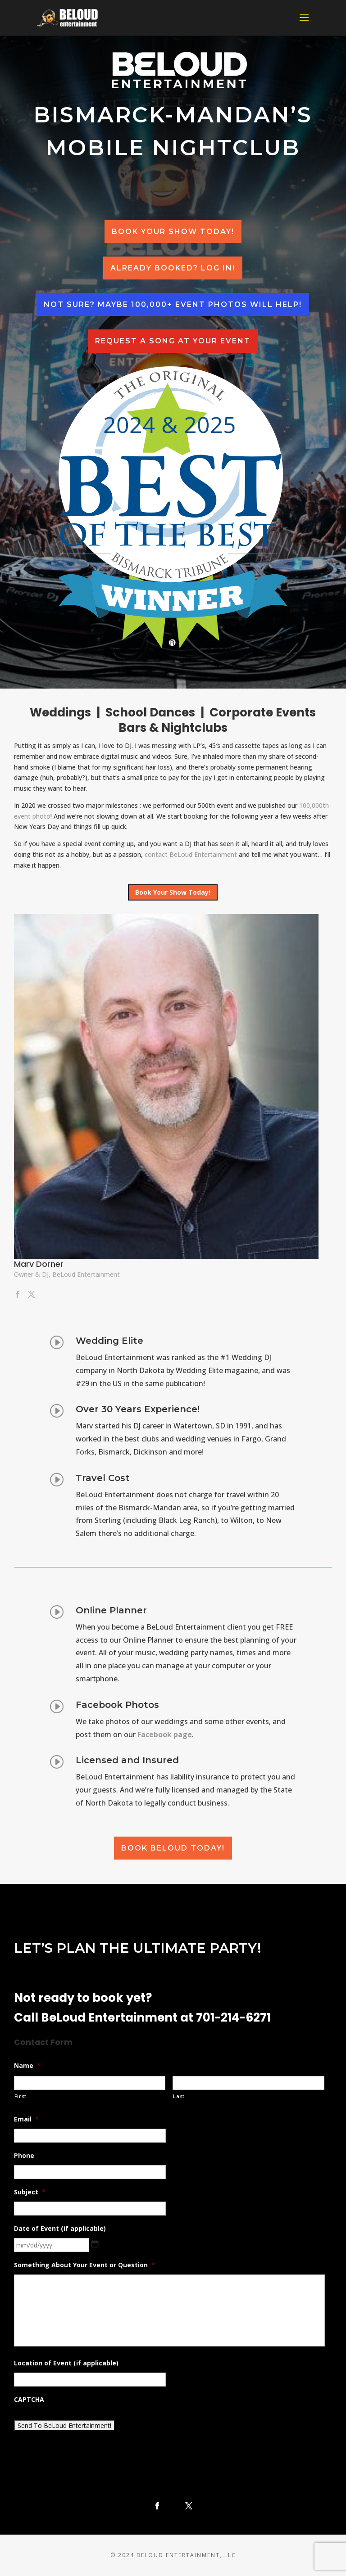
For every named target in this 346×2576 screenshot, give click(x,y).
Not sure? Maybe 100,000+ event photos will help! (173, 304)
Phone (24, 2156)
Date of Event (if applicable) (60, 2229)
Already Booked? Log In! (172, 268)
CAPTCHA (29, 2400)
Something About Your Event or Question (84, 2265)
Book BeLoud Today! (173, 1848)
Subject (30, 2192)
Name (27, 2066)
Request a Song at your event (172, 341)
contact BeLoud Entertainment (191, 854)
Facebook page (164, 1734)
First (20, 2096)
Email (26, 2119)
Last (179, 2096)
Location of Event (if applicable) (66, 2363)
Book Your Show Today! (173, 231)
